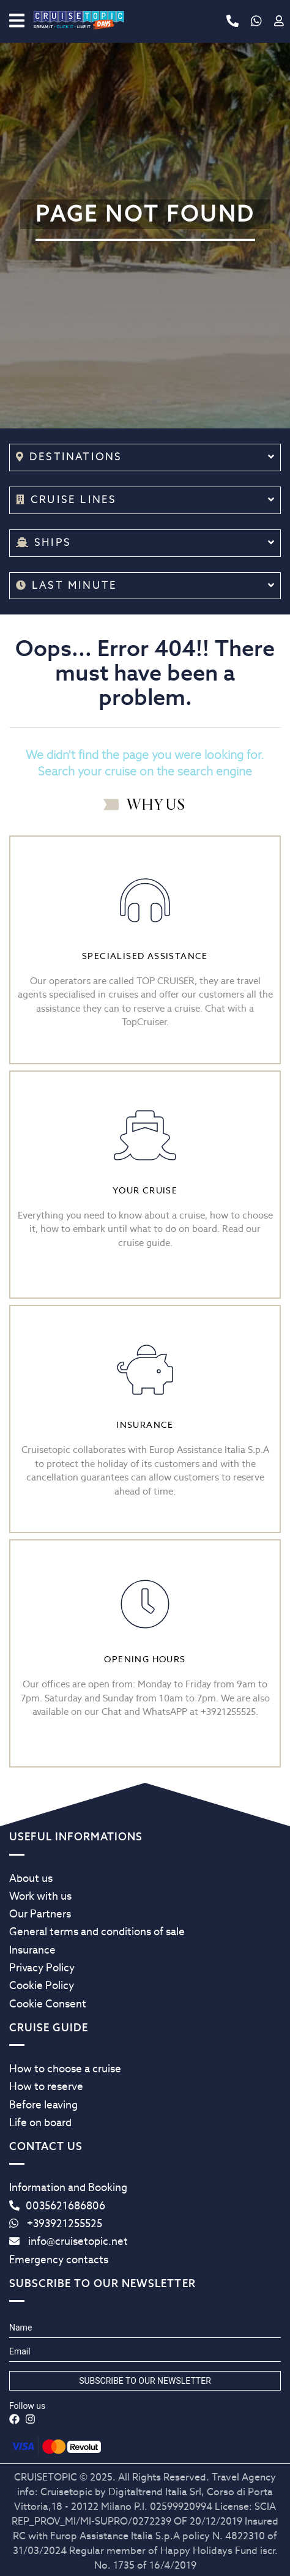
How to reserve (46, 2086)
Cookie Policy (41, 1985)
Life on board (40, 2122)
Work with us (40, 1896)
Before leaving (43, 2104)
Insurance (32, 1950)
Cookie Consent (47, 2003)
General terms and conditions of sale (97, 1931)
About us (31, 1878)
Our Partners (40, 1914)
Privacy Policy (42, 1967)
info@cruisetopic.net (68, 2241)
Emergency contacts (58, 2259)
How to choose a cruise (65, 2068)
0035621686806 (57, 2205)
